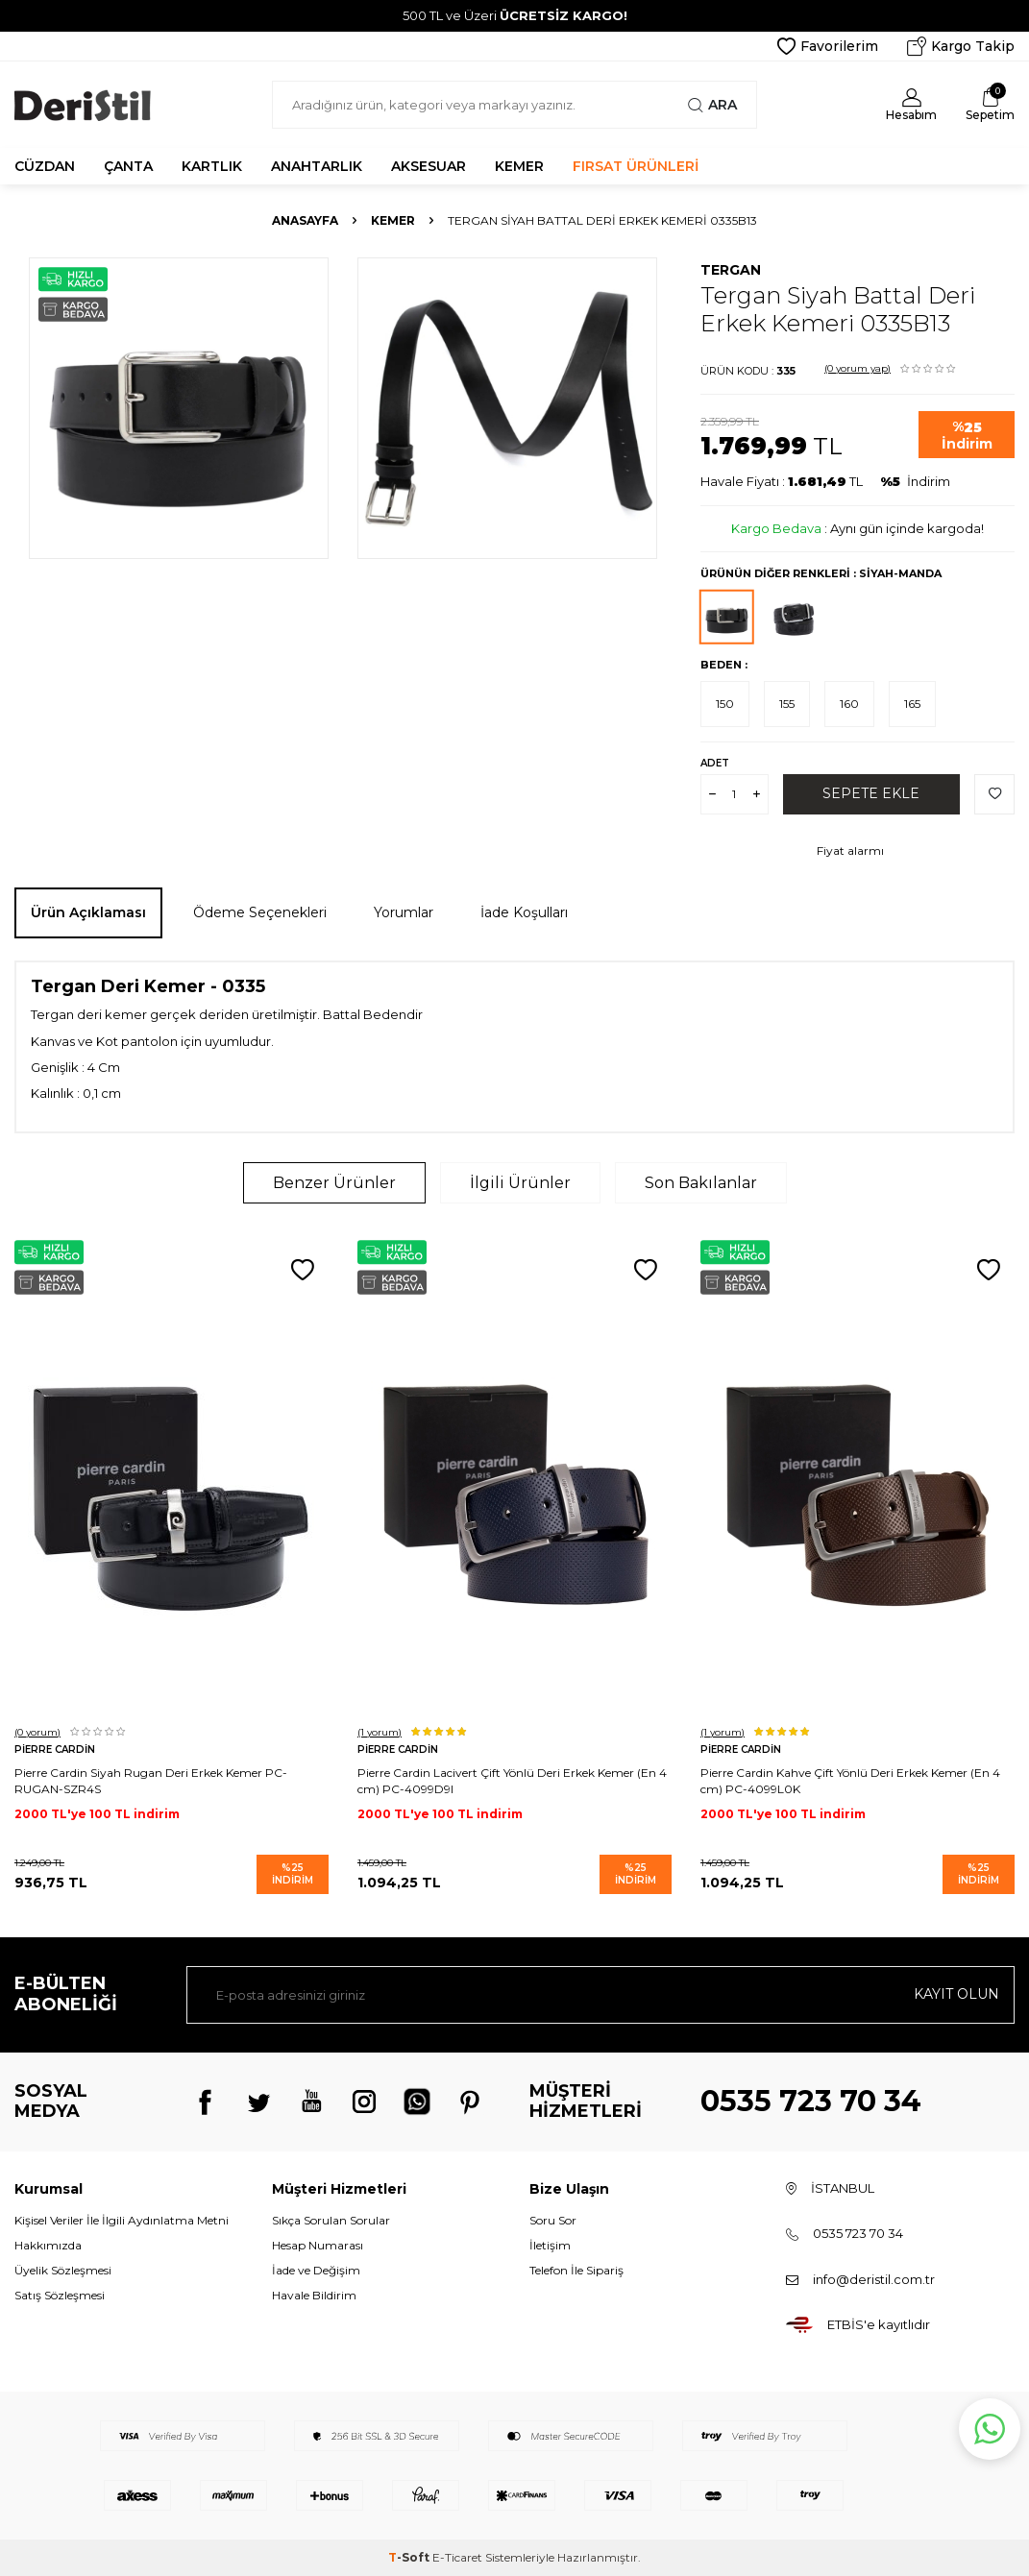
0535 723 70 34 (810, 2101)
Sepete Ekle (870, 793)
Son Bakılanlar (701, 1183)
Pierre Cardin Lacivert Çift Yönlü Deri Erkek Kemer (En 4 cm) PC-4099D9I (512, 1780)
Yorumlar (403, 912)
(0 (857, 368)
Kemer (393, 220)
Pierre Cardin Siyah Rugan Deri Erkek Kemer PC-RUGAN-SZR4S (150, 1780)
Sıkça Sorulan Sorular (331, 2220)
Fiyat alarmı (850, 850)
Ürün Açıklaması (88, 912)
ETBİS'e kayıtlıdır (878, 2324)
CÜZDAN (44, 166)
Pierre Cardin (54, 1749)
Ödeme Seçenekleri (260, 912)
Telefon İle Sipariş (576, 2270)
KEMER (519, 166)
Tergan (730, 270)
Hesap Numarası (317, 2245)
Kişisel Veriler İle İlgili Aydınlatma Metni (121, 2220)
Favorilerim (827, 46)
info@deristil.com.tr (874, 2279)
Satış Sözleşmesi (59, 2295)
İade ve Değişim (316, 2270)
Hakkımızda (48, 2245)
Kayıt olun (956, 1994)
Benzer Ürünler (334, 1183)
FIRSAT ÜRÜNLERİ (635, 166)
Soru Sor (552, 2220)
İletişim (550, 2245)
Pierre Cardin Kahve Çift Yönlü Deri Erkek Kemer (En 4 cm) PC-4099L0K (850, 1780)
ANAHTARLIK (316, 166)
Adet (714, 763)
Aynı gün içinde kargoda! (907, 528)
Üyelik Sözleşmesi (62, 2270)
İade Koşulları (524, 912)
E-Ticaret (457, 2557)
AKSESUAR (428, 166)
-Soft (410, 2557)
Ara (712, 104)
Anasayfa (305, 220)
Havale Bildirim (314, 2295)
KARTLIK (212, 166)
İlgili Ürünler (520, 1183)
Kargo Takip (961, 46)
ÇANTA (128, 166)
